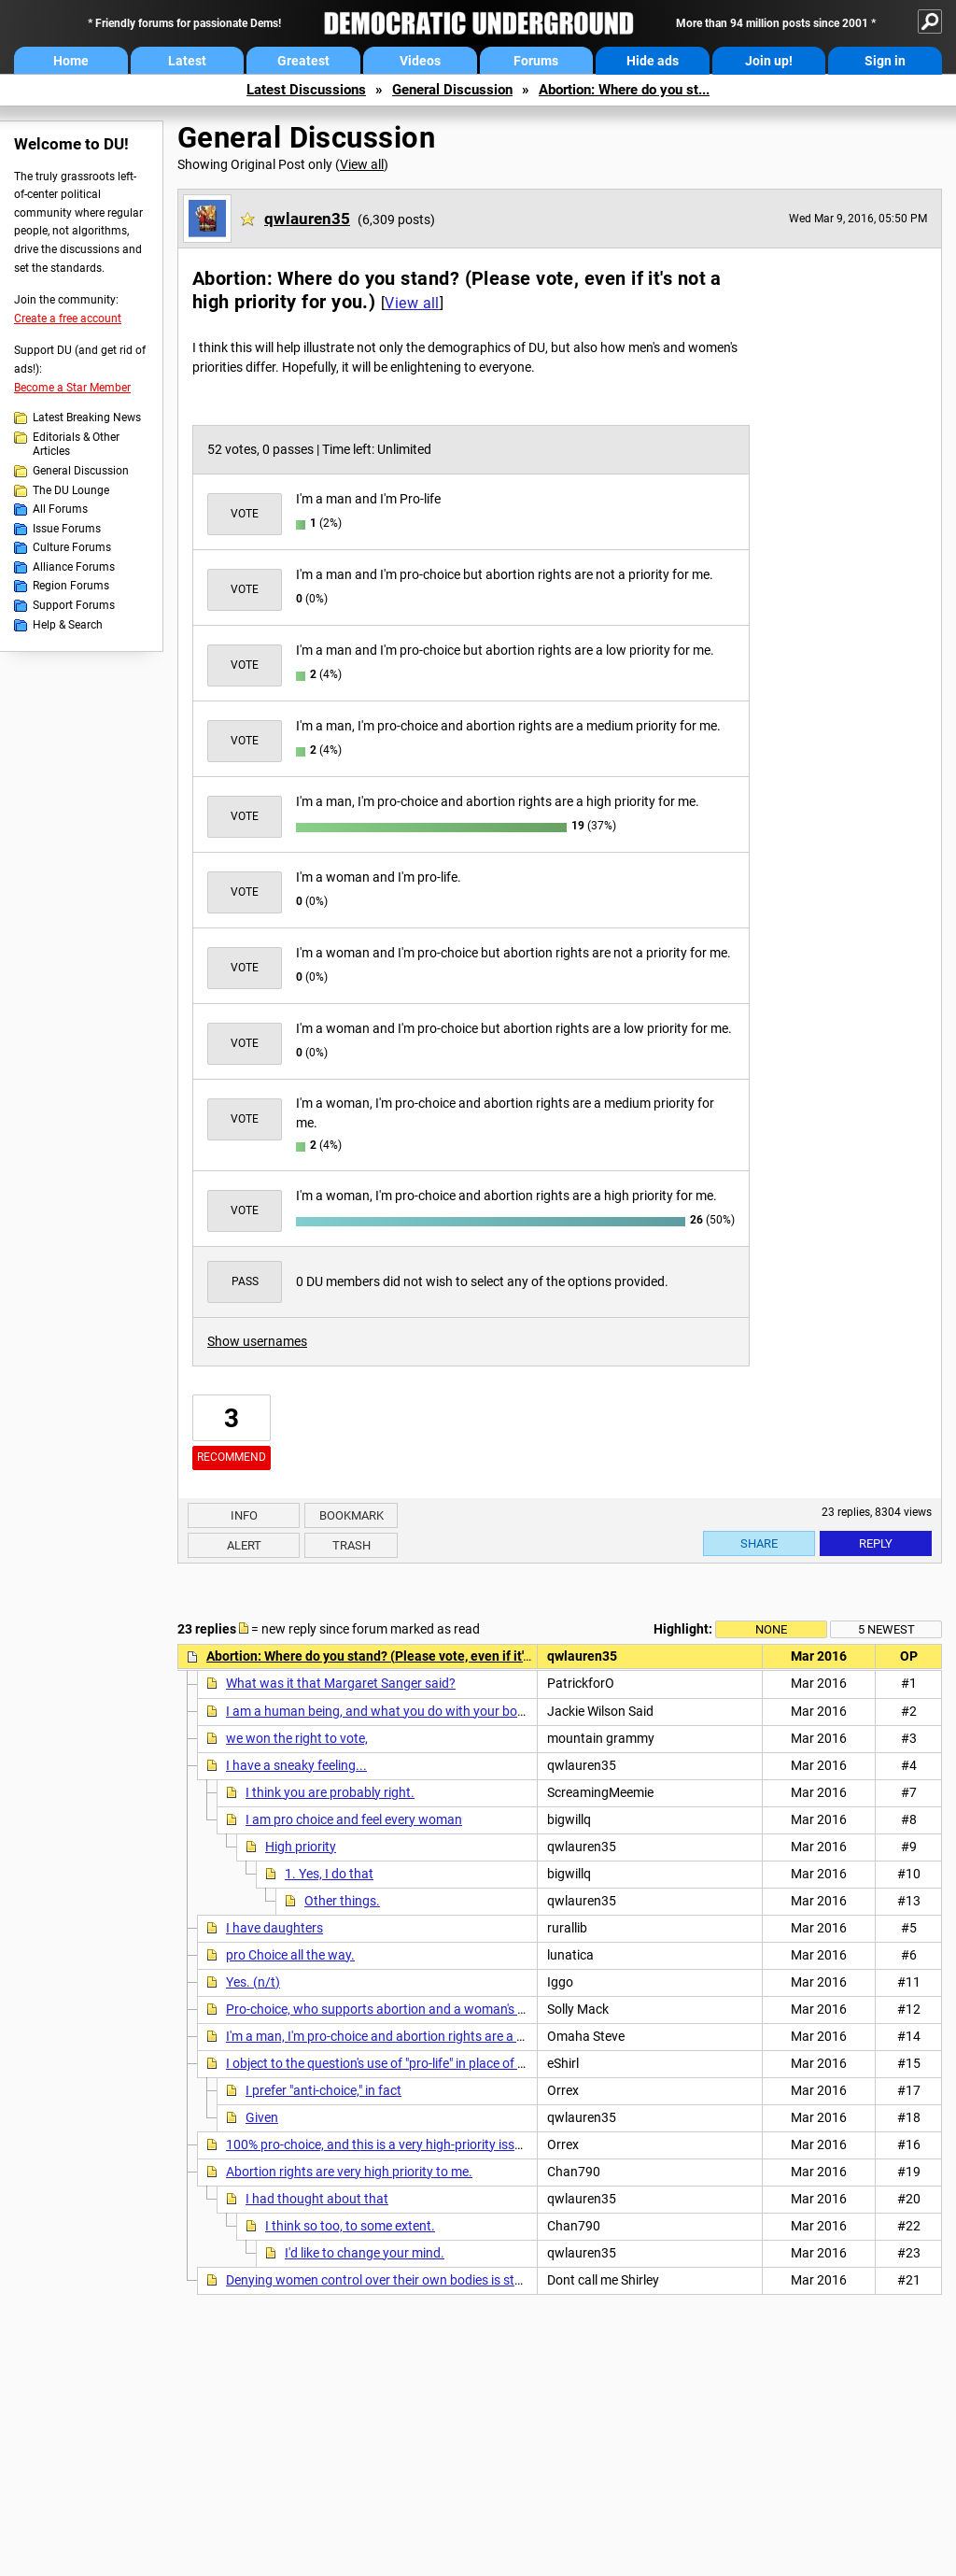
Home (71, 60)
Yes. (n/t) (253, 1981)
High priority (300, 1846)
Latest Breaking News (87, 417)
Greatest (303, 60)
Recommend (231, 1457)
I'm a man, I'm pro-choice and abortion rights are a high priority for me (426, 2036)
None (771, 1629)
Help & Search (68, 624)
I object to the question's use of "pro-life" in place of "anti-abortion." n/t (425, 2063)
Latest (187, 60)
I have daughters (274, 1927)
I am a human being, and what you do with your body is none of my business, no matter (476, 1711)
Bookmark (351, 1515)
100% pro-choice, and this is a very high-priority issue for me (397, 2144)
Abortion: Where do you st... (624, 89)
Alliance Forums (74, 566)
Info (244, 1515)
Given (262, 2117)
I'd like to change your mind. (364, 2252)
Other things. (342, 1900)
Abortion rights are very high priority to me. (349, 2171)
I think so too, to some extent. (350, 2225)
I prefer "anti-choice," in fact (323, 2090)
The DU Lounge (71, 490)
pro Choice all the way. (290, 1954)
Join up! (769, 60)
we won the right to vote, (297, 1738)
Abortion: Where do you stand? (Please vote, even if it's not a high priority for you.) (447, 1656)
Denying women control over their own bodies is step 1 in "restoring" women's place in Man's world (505, 2279)
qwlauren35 (307, 218)
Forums (535, 60)
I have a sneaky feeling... (296, 1765)
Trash (351, 1545)
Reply (876, 1543)
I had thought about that (317, 2198)
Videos (420, 60)
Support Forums (74, 605)
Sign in (885, 60)
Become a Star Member (72, 387)
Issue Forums (67, 528)
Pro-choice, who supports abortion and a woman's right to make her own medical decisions (487, 2009)
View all (362, 164)
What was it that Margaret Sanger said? (341, 1683)
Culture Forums (72, 547)
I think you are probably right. (330, 1792)
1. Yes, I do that (329, 1873)
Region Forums (71, 585)
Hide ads (652, 60)
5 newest (886, 1629)
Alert (244, 1545)
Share (759, 1543)
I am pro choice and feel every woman (354, 1819)
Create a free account (67, 318)
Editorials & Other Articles (76, 445)
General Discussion (452, 89)
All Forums (60, 509)
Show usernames (257, 1341)
